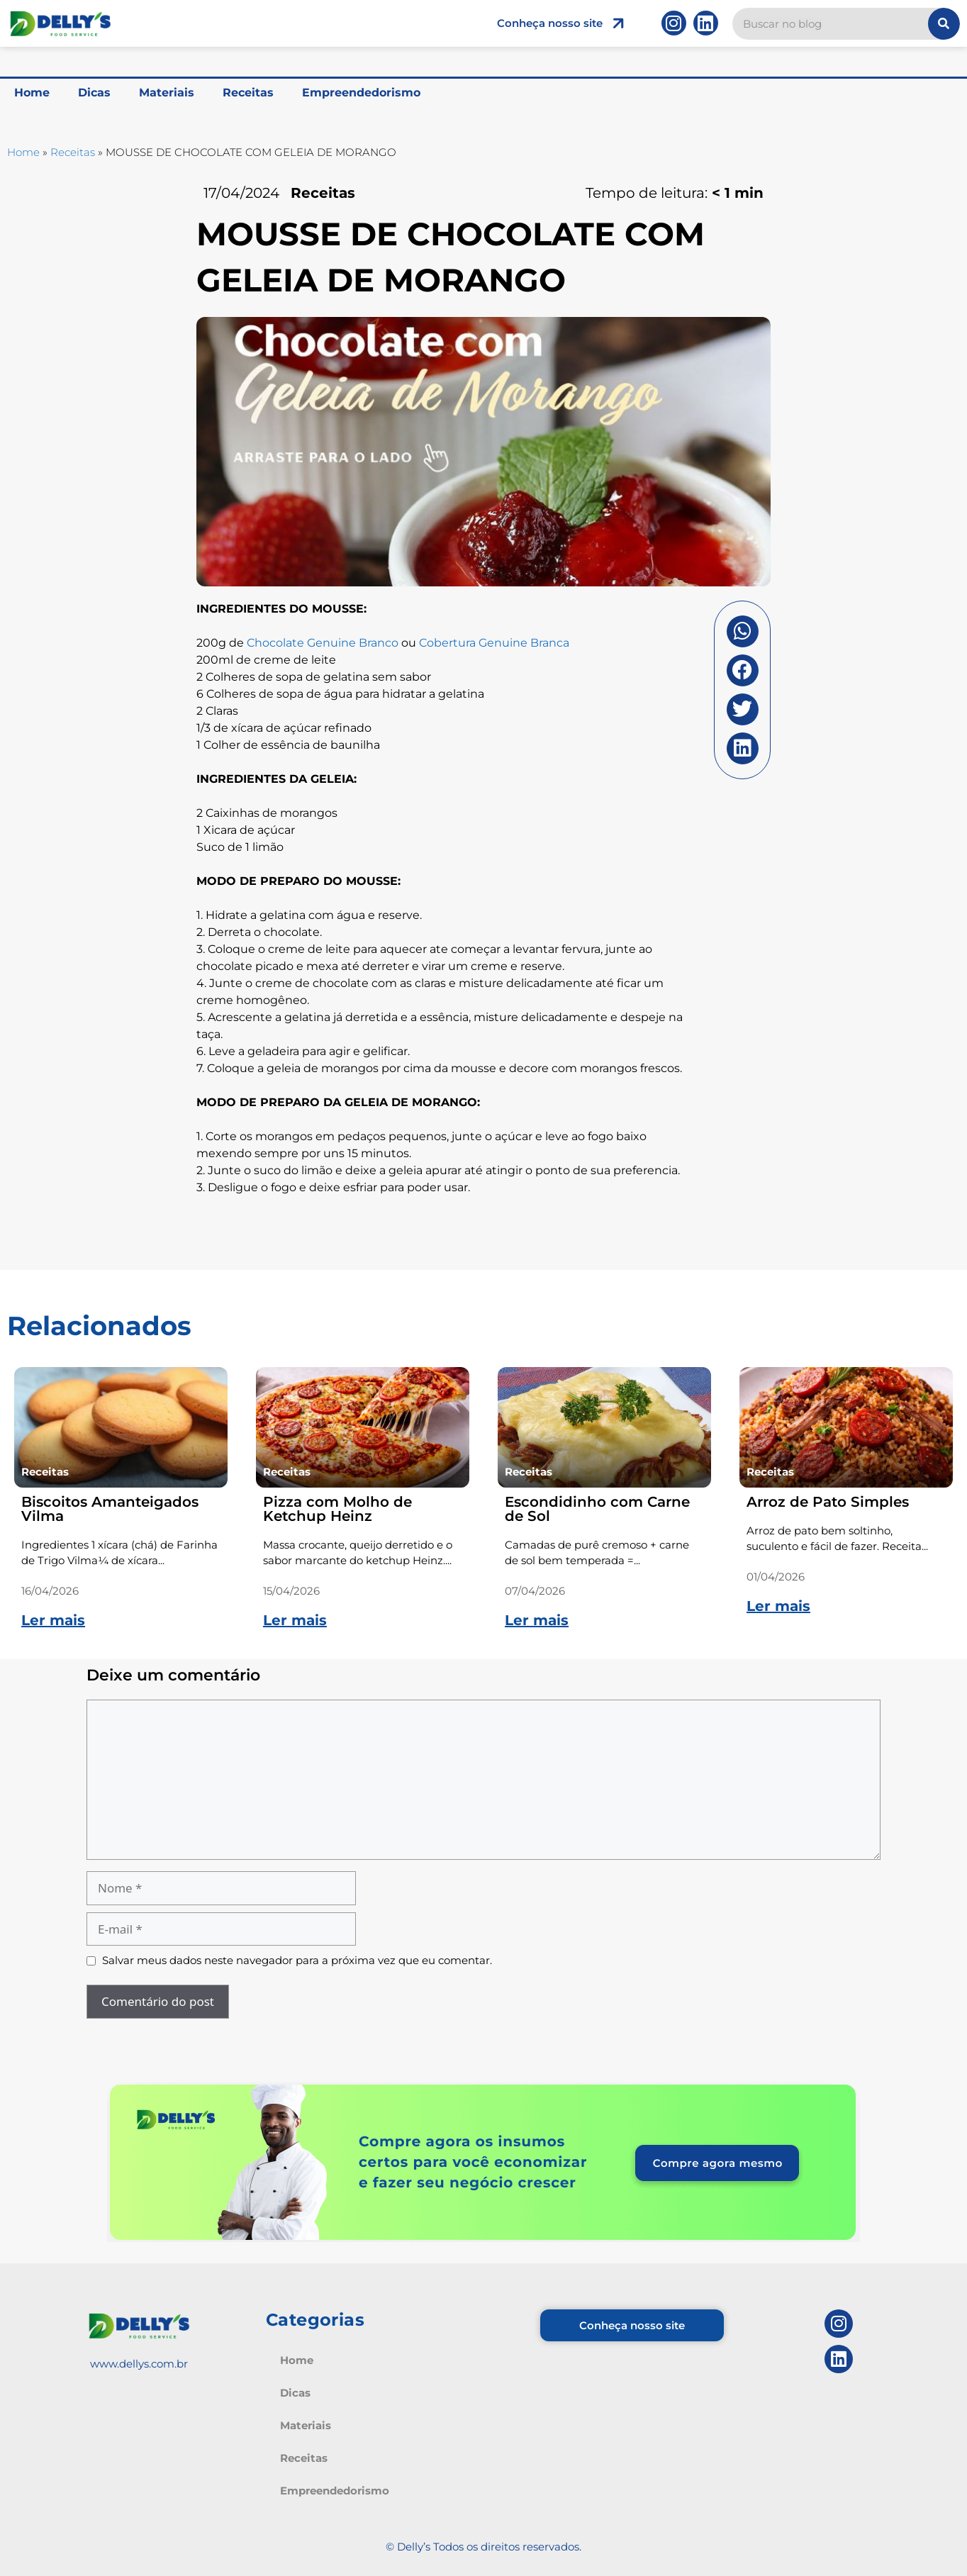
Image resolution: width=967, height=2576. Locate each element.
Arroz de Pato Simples (828, 1501)
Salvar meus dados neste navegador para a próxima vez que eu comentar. (297, 1960)
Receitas (248, 92)
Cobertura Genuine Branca (494, 642)
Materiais (166, 92)
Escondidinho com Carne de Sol (597, 1508)
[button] (743, 631)
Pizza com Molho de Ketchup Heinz (337, 1508)
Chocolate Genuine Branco (324, 642)
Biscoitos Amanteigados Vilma (110, 1508)
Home (32, 92)
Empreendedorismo (361, 92)
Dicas (94, 92)
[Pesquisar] (944, 24)
